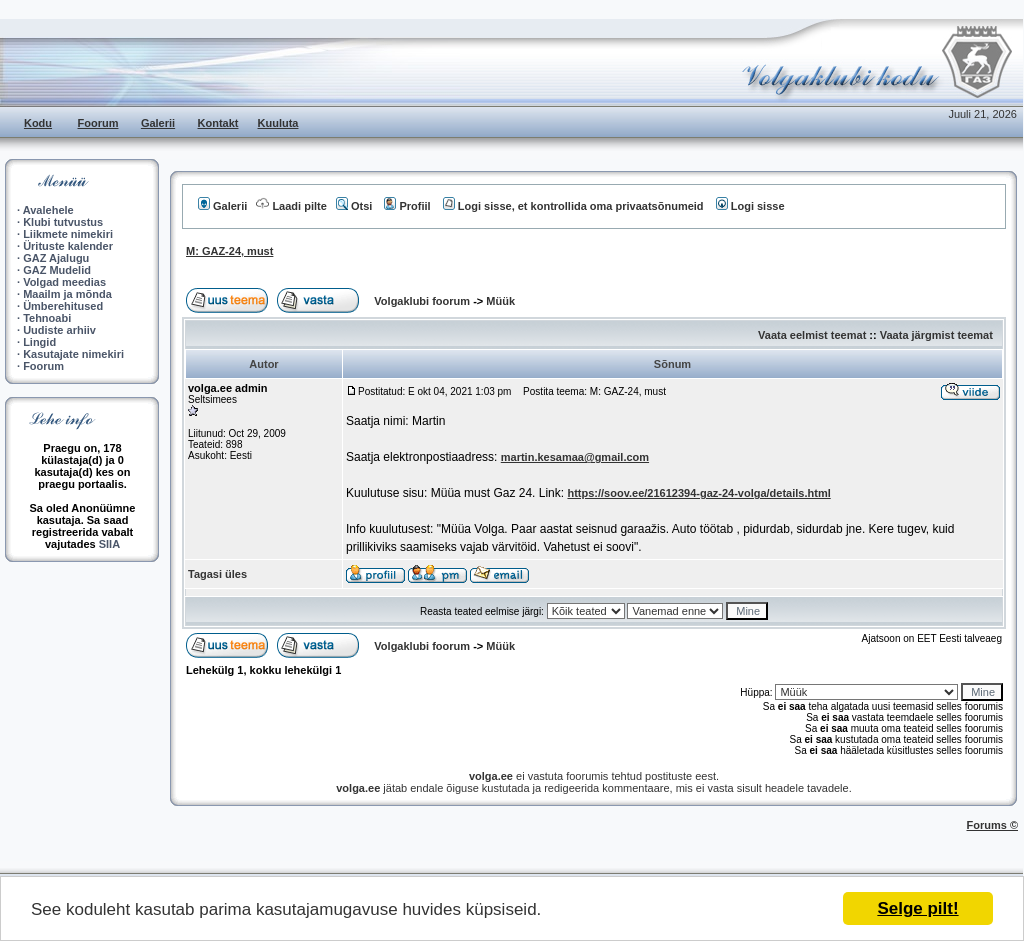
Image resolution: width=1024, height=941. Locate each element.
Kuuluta (278, 123)
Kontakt (218, 123)
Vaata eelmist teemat (812, 335)
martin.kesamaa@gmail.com (575, 457)
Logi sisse (750, 206)
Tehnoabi (47, 318)
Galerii (158, 123)
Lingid (39, 342)
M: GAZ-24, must (229, 251)
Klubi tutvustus (63, 222)
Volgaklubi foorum (423, 301)
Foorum (98, 123)
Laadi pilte (291, 206)
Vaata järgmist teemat (936, 335)
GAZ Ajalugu (56, 258)
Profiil (407, 206)
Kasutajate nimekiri (73, 354)
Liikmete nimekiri (68, 234)
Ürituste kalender (68, 246)
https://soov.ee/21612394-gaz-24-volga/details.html (698, 493)
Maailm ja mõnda (67, 294)
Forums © (993, 825)
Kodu (38, 123)
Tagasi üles (217, 574)
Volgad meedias (64, 282)
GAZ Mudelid (57, 270)
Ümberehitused (63, 306)
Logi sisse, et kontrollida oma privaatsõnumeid (573, 206)
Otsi (354, 206)
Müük (500, 301)
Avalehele (48, 210)
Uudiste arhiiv (59, 330)
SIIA (109, 544)
